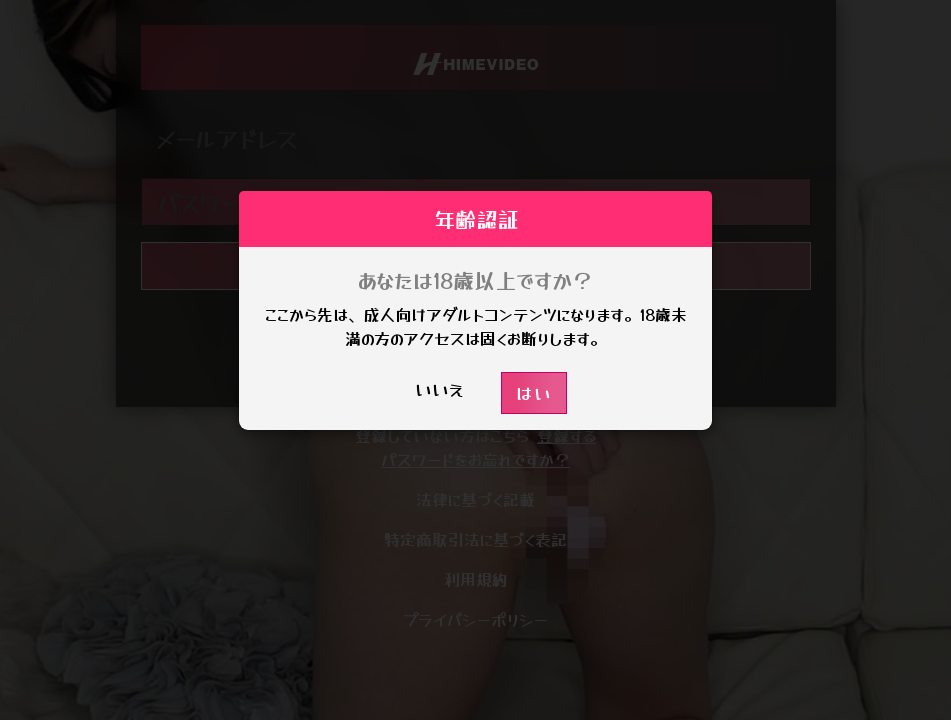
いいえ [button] (439, 388)
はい (534, 392)
